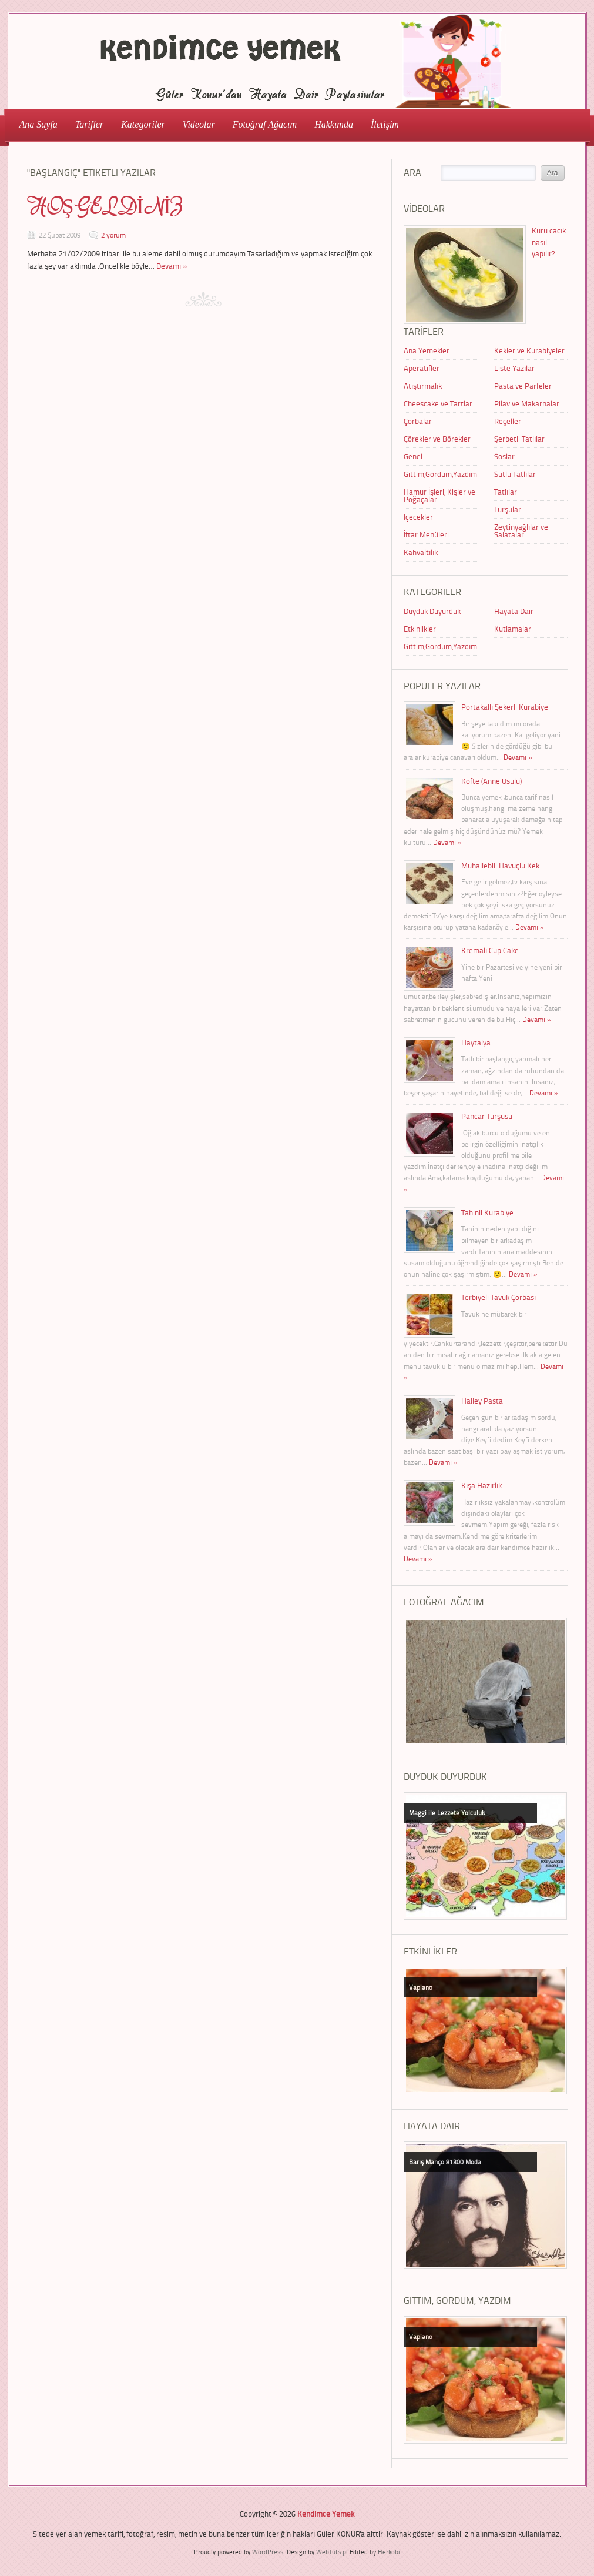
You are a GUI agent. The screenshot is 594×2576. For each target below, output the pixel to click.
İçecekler (418, 517)
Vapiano (420, 1987)
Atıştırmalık (423, 385)
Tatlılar (505, 491)
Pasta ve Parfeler (523, 385)
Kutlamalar (512, 628)
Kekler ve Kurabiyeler (529, 350)
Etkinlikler (420, 628)
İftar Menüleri (426, 534)
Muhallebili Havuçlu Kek (500, 865)
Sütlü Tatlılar (515, 474)
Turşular (507, 509)
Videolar (195, 123)
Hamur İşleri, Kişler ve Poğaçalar (439, 495)
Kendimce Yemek (325, 2513)
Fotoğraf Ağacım (265, 124)
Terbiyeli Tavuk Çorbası (498, 1297)
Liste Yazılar (514, 368)
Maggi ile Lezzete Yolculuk (447, 1812)
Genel (413, 456)
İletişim (385, 124)
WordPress (267, 2551)
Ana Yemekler (426, 350)
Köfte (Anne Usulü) (491, 781)
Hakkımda (333, 124)
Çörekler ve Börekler (437, 438)
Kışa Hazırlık (481, 1485)
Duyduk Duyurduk (432, 611)
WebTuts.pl (332, 2551)
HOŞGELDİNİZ (105, 207)
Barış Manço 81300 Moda (445, 2161)
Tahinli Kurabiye (487, 1212)
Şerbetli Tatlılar (519, 438)
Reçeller (507, 421)
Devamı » (171, 265)
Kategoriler (139, 123)
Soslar (504, 456)
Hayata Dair (513, 611)
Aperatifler (421, 368)
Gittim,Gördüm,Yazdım (440, 474)
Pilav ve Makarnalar (526, 403)
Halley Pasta (482, 1400)
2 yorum (113, 235)
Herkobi (389, 2551)
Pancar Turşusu (486, 1116)
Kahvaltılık (421, 552)
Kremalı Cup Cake (490, 950)
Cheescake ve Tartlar (438, 403)
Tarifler (85, 123)
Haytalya (476, 1042)
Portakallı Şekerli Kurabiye (504, 706)
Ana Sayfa (38, 124)
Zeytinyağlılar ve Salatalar (521, 531)
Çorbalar (418, 421)
